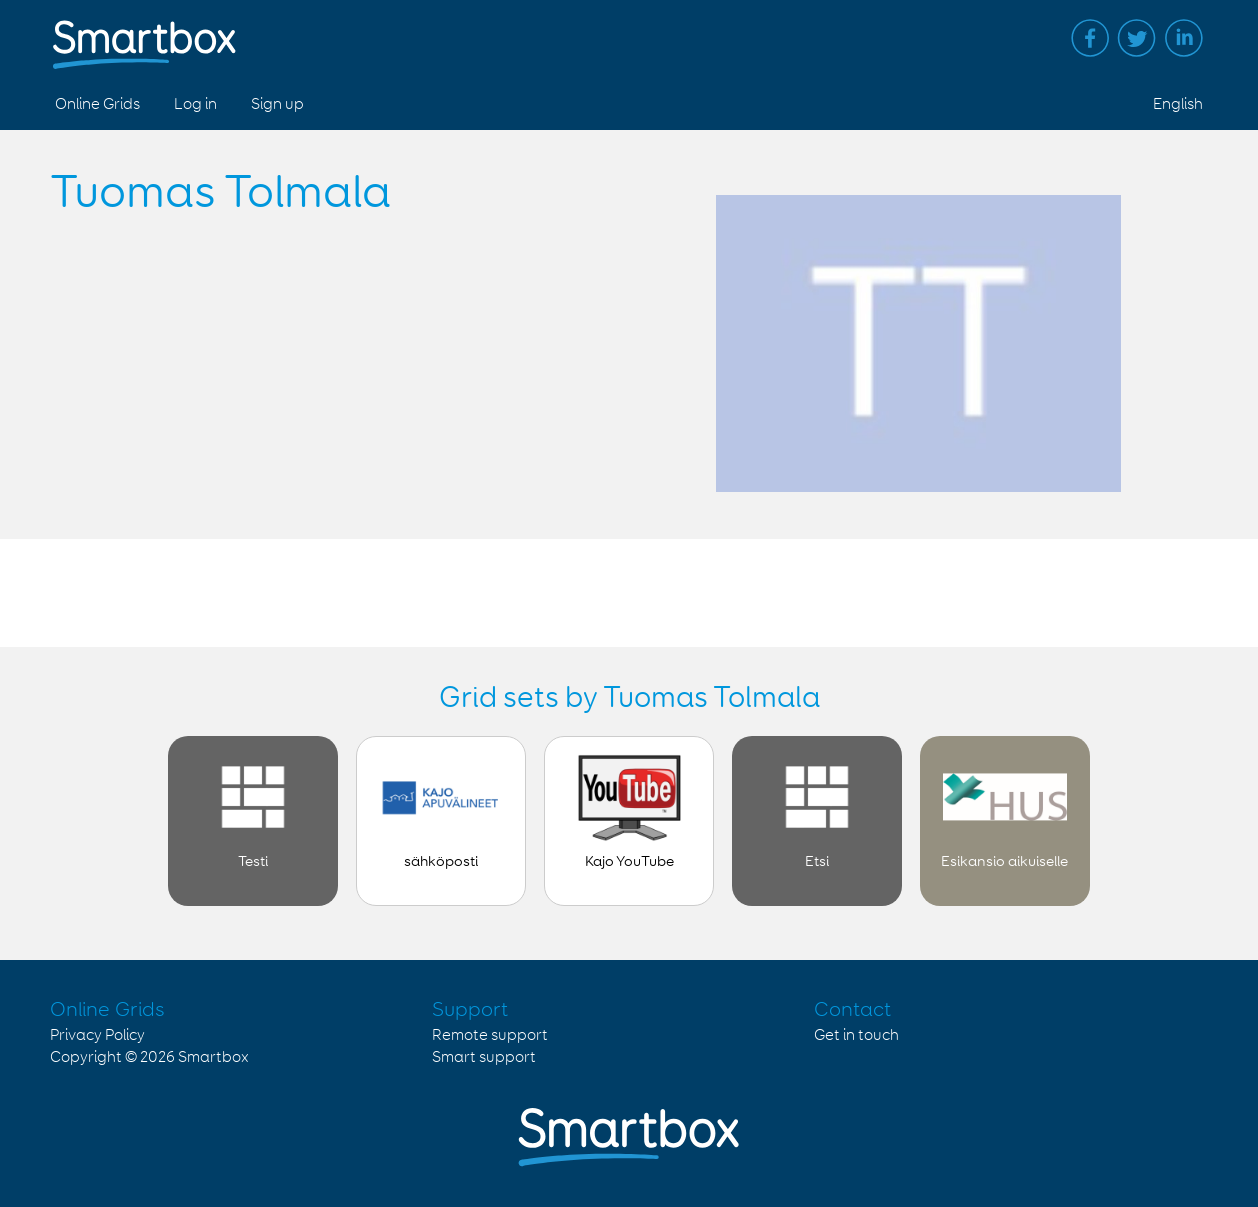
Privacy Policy (97, 1035)
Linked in (1184, 38)
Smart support (484, 1057)
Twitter (1137, 38)
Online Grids (97, 104)
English (1178, 104)
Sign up (277, 104)
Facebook (1090, 38)
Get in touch (856, 1035)
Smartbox (213, 1057)
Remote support (490, 1035)
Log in (195, 104)
